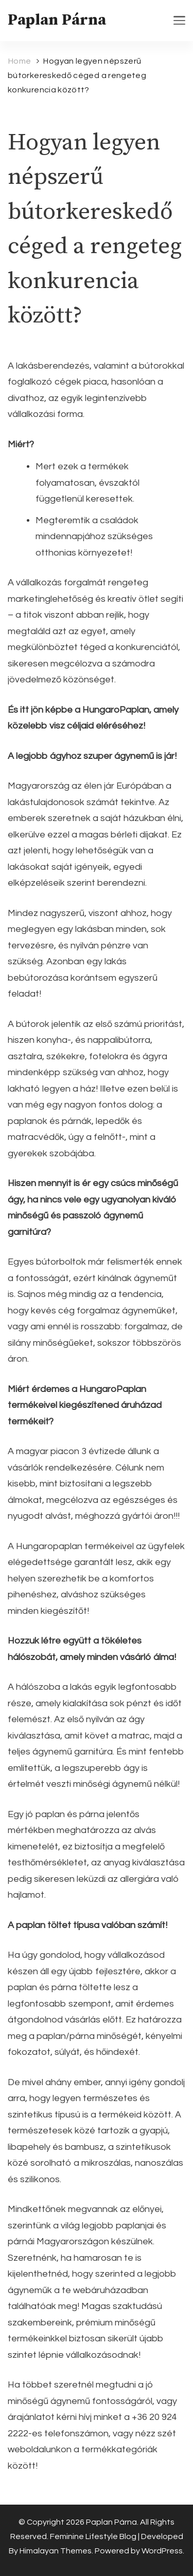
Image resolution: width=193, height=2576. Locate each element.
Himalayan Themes (56, 2551)
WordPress (162, 2551)
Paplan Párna (57, 20)
